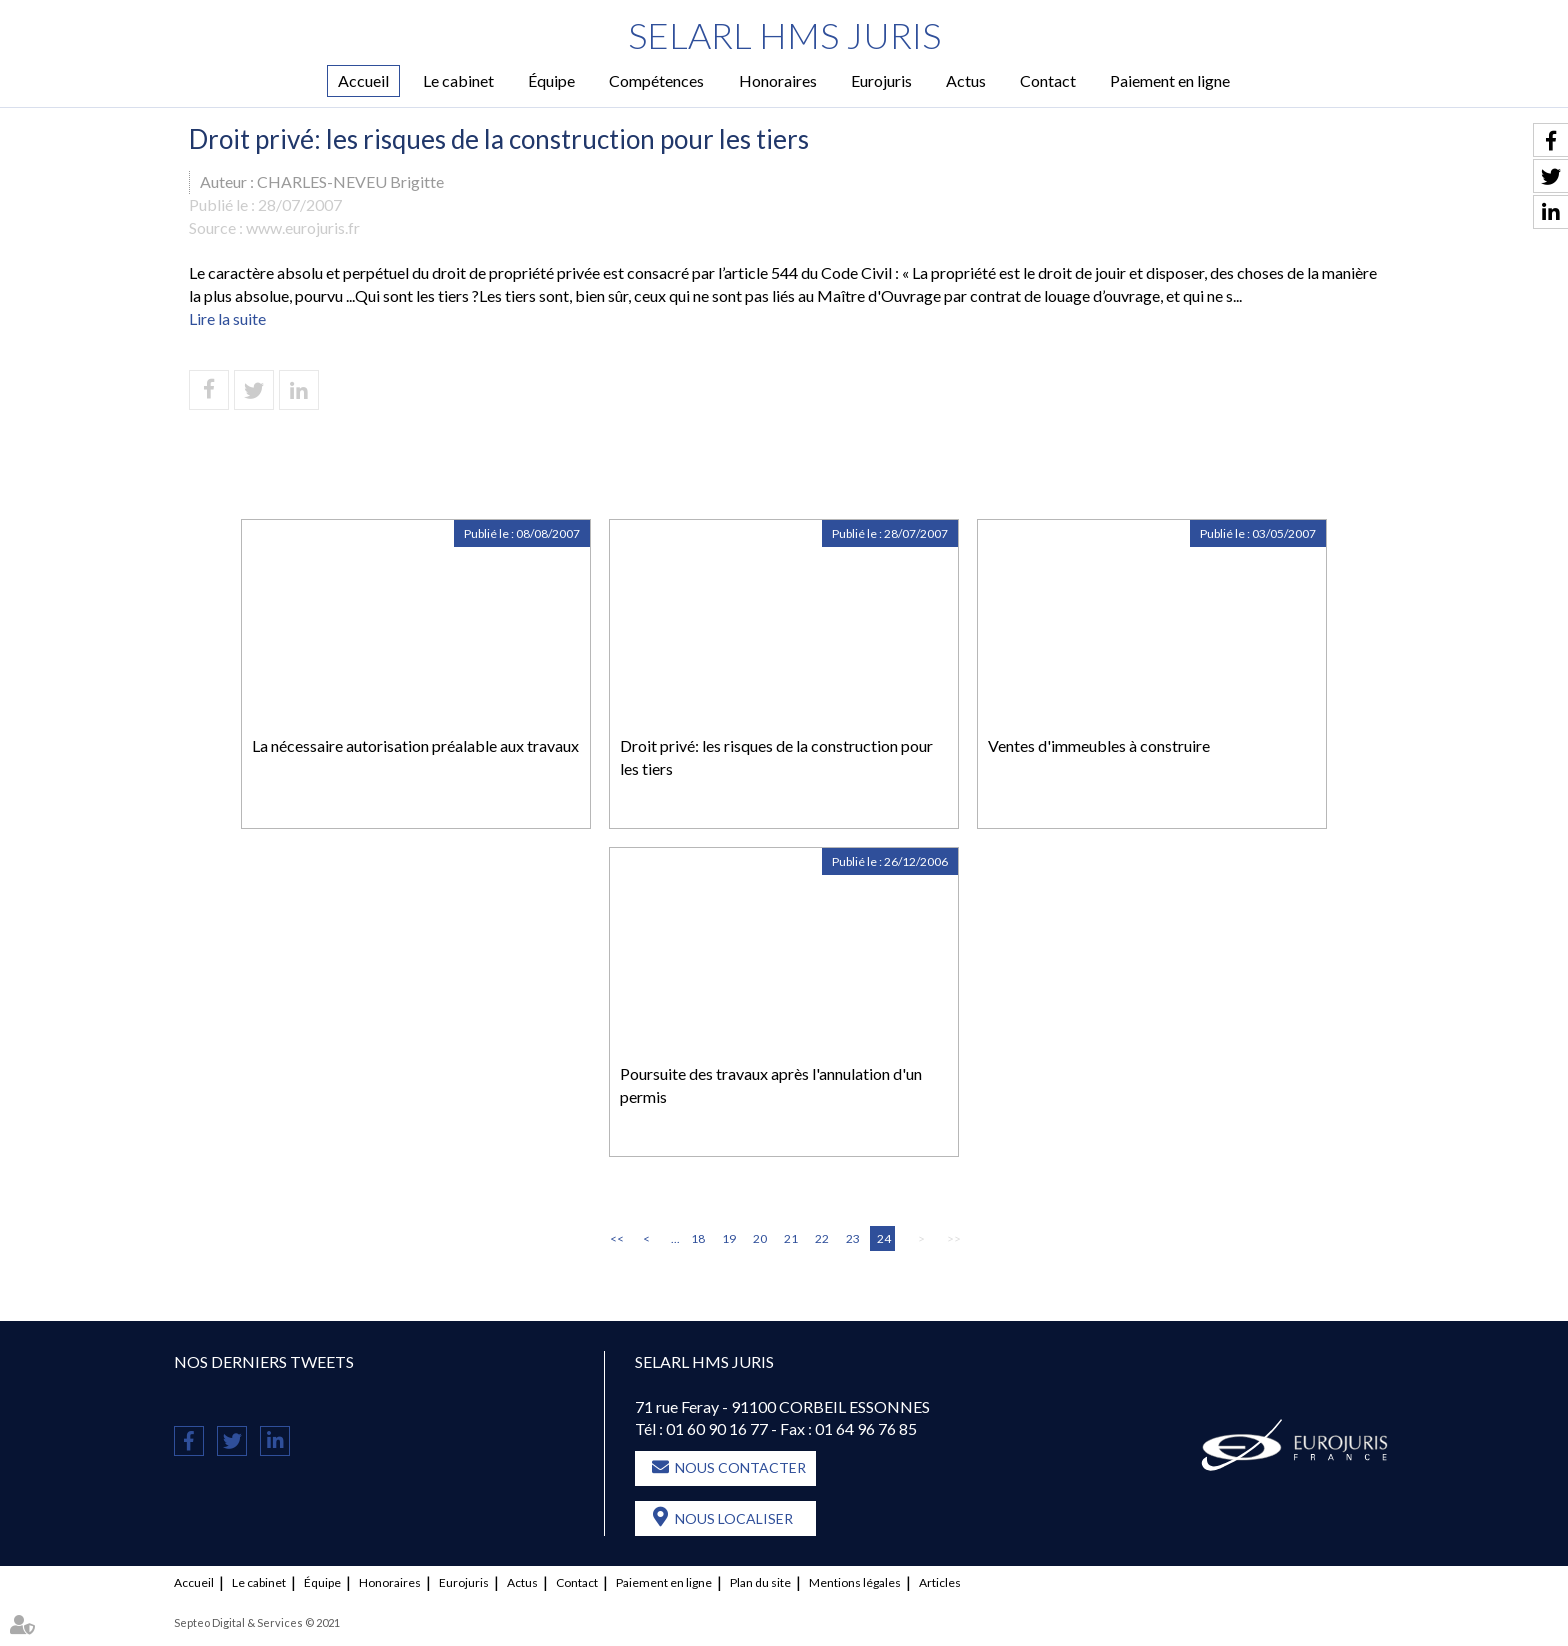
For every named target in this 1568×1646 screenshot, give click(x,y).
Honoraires (778, 80)
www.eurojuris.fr (303, 227)
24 (884, 1238)
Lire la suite (227, 318)
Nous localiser (734, 1518)
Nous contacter (740, 1467)
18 (698, 1238)
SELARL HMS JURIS (784, 35)
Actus (966, 80)
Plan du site (760, 1582)
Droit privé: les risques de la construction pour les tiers (776, 757)
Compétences (656, 80)
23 (853, 1238)
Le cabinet (458, 80)
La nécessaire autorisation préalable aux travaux (415, 745)
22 (822, 1238)
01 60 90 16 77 (717, 1428)
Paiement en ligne (1170, 80)
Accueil (363, 80)
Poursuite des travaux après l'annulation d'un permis (771, 1085)
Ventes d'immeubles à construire (1099, 745)
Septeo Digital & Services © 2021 (257, 1622)
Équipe (551, 80)
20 (760, 1238)
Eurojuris (881, 80)
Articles (940, 1582)
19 (729, 1238)
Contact (1048, 80)
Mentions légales (855, 1582)
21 (791, 1238)
